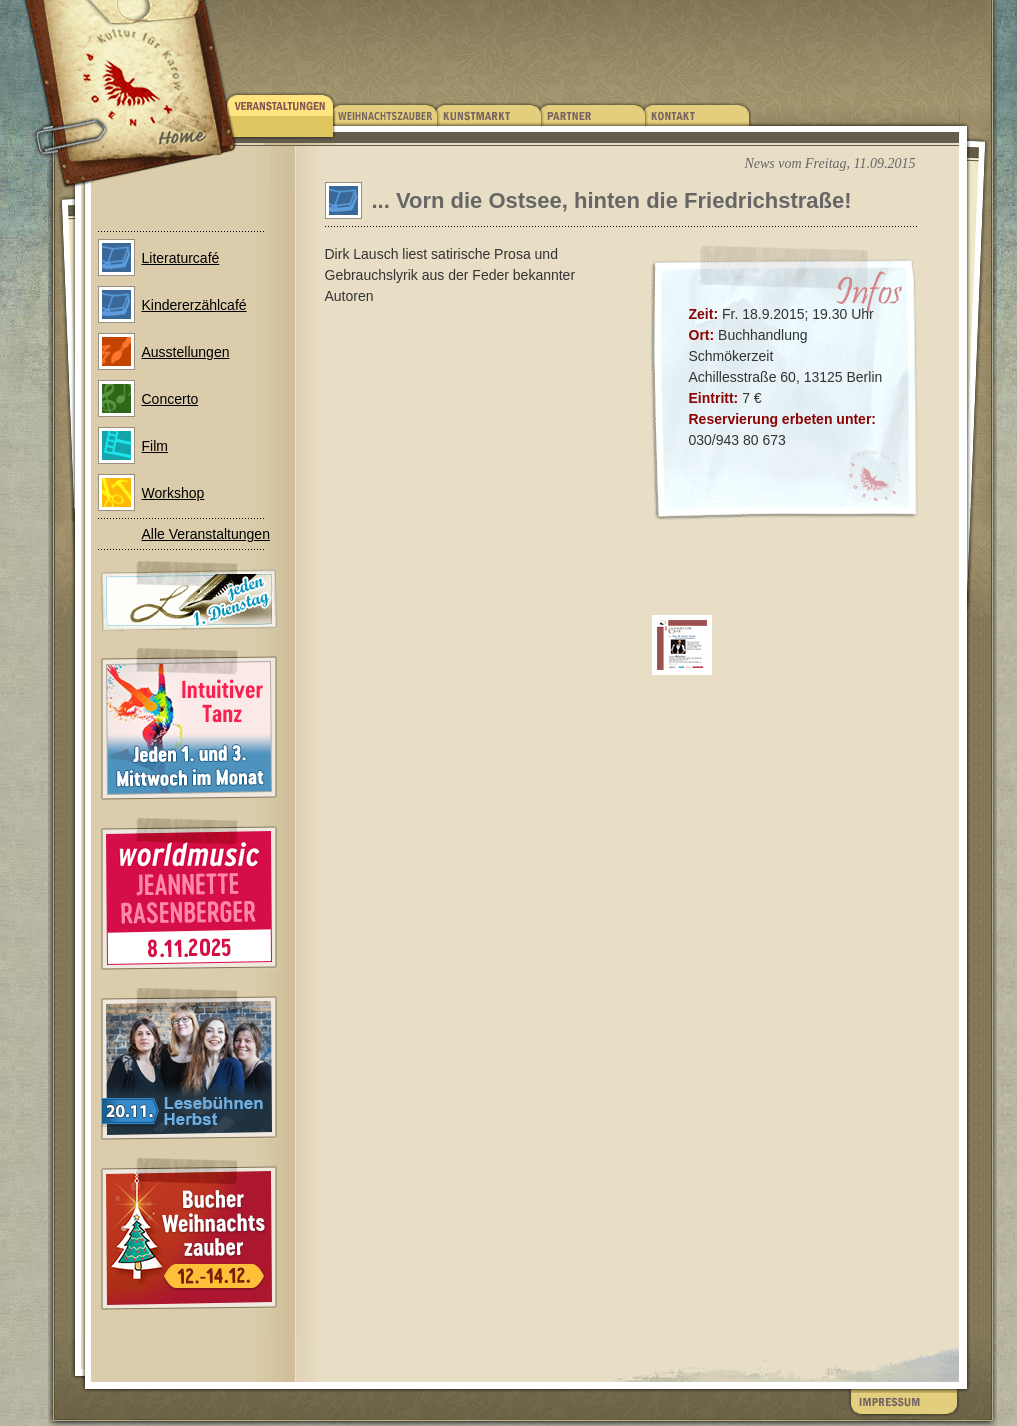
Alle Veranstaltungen (206, 534)
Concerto (170, 399)
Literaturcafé (181, 258)
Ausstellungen (186, 352)
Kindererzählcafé (194, 305)
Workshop (173, 493)
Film (155, 446)
